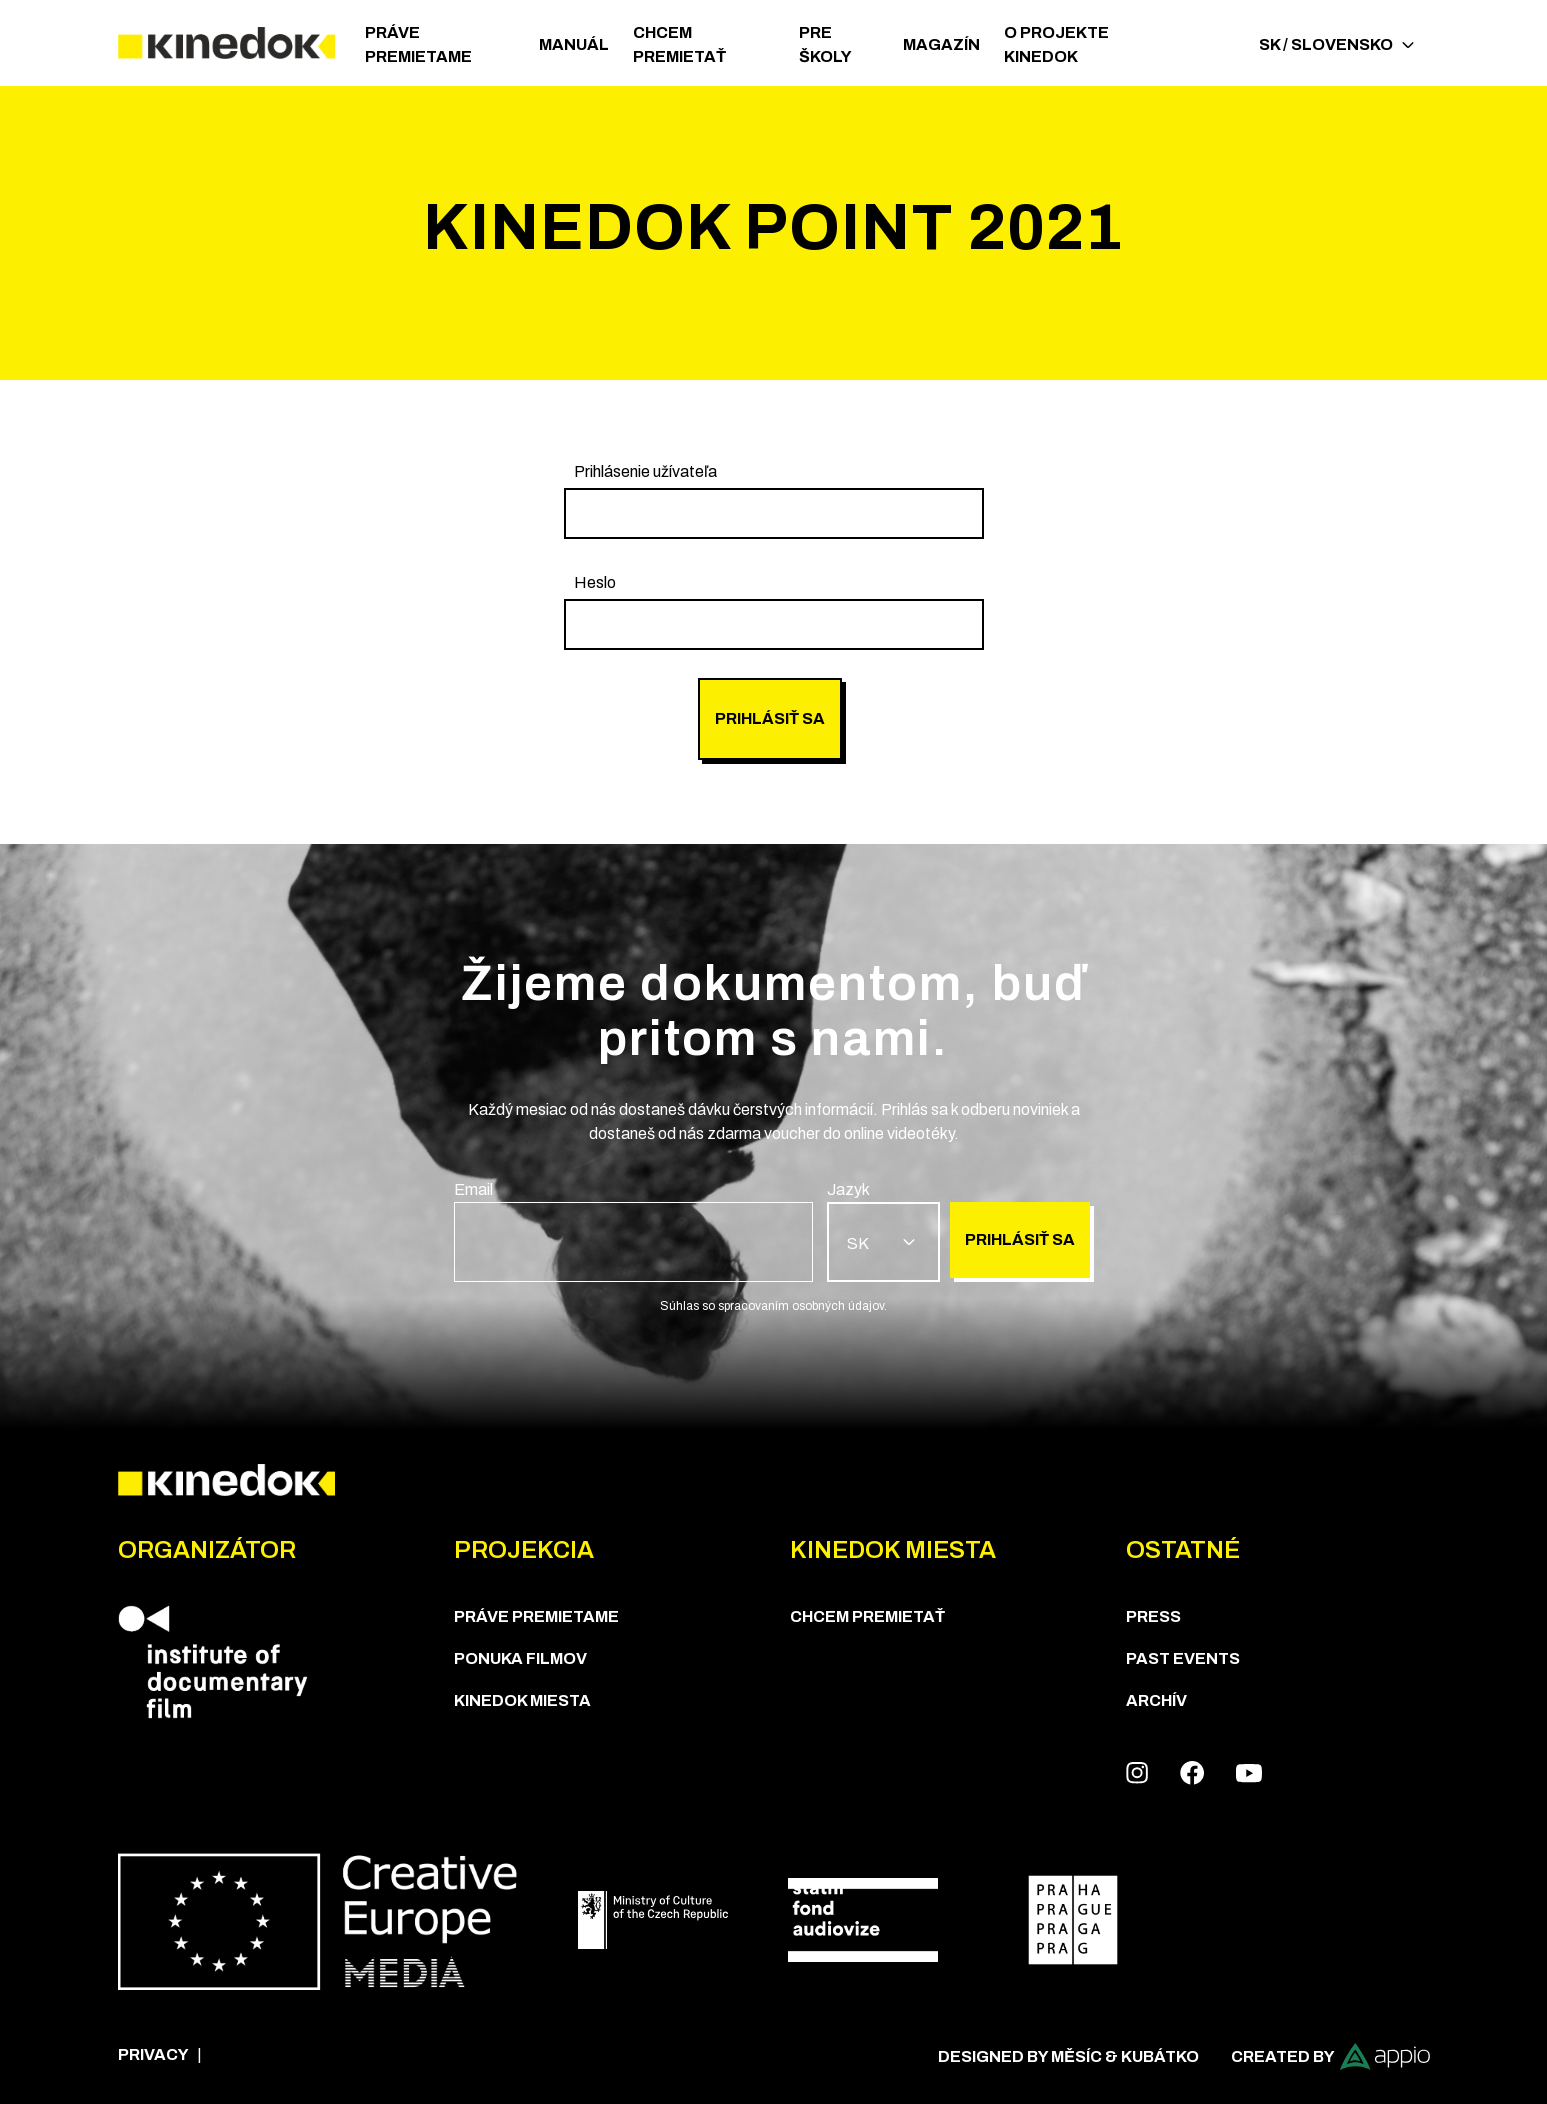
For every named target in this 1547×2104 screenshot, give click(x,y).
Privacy (153, 2054)
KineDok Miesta (522, 1700)
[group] (774, 499)
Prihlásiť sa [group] (770, 718)
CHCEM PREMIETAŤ (679, 44)
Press (1153, 1616)
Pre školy (825, 44)
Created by (1330, 2056)
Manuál (574, 44)
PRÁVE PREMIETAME (418, 44)
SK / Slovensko (1336, 44)
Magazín (941, 44)
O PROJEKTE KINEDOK (1056, 44)
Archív (1156, 1700)
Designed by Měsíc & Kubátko (1068, 2056)
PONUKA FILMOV (520, 1658)
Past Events (1183, 1658)
